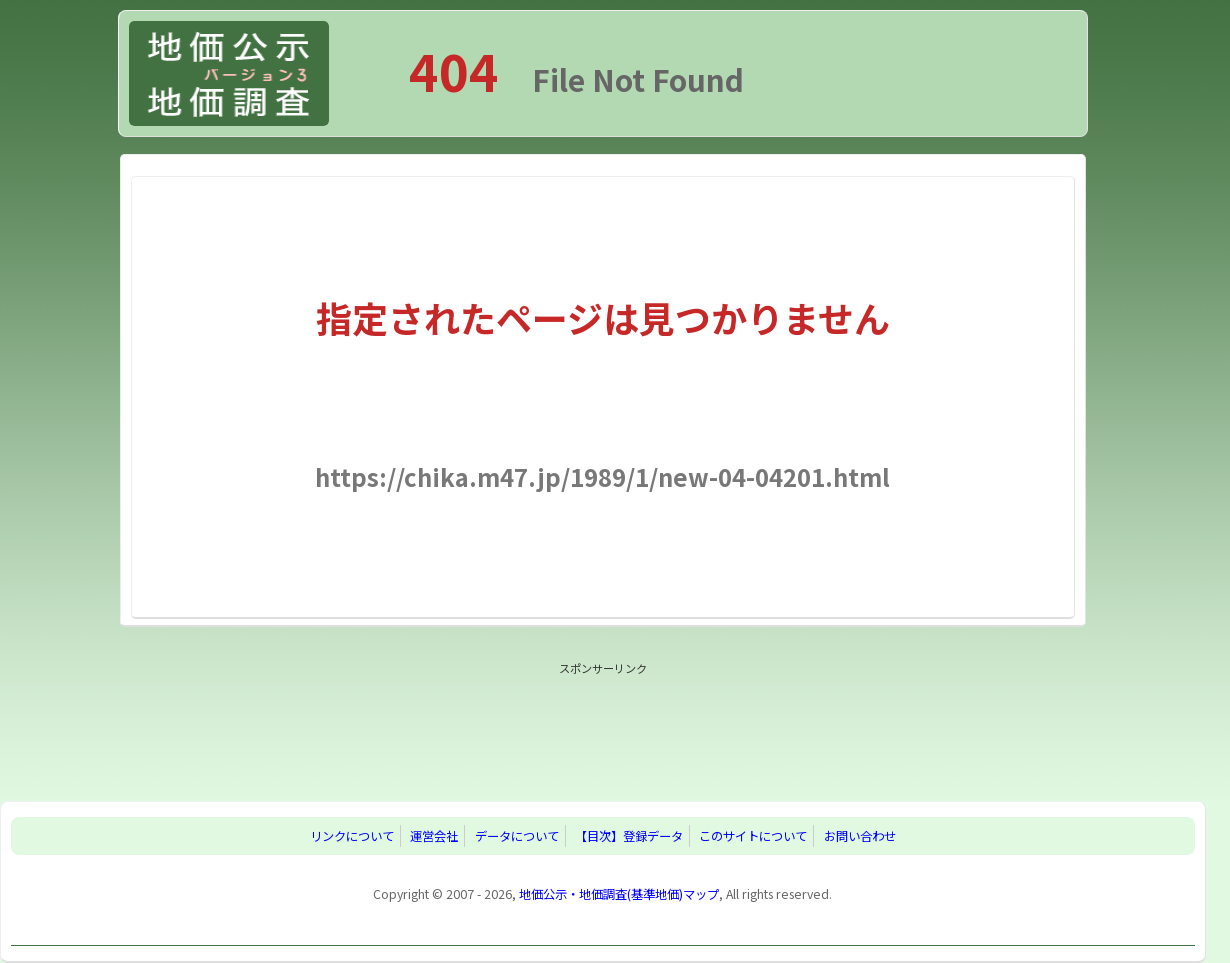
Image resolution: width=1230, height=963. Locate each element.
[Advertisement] (603, 727)
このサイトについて (753, 836)
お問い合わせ (860, 836)
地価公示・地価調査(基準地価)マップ (619, 894)
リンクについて (352, 836)
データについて (517, 836)
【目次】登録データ (629, 836)
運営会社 (434, 836)
